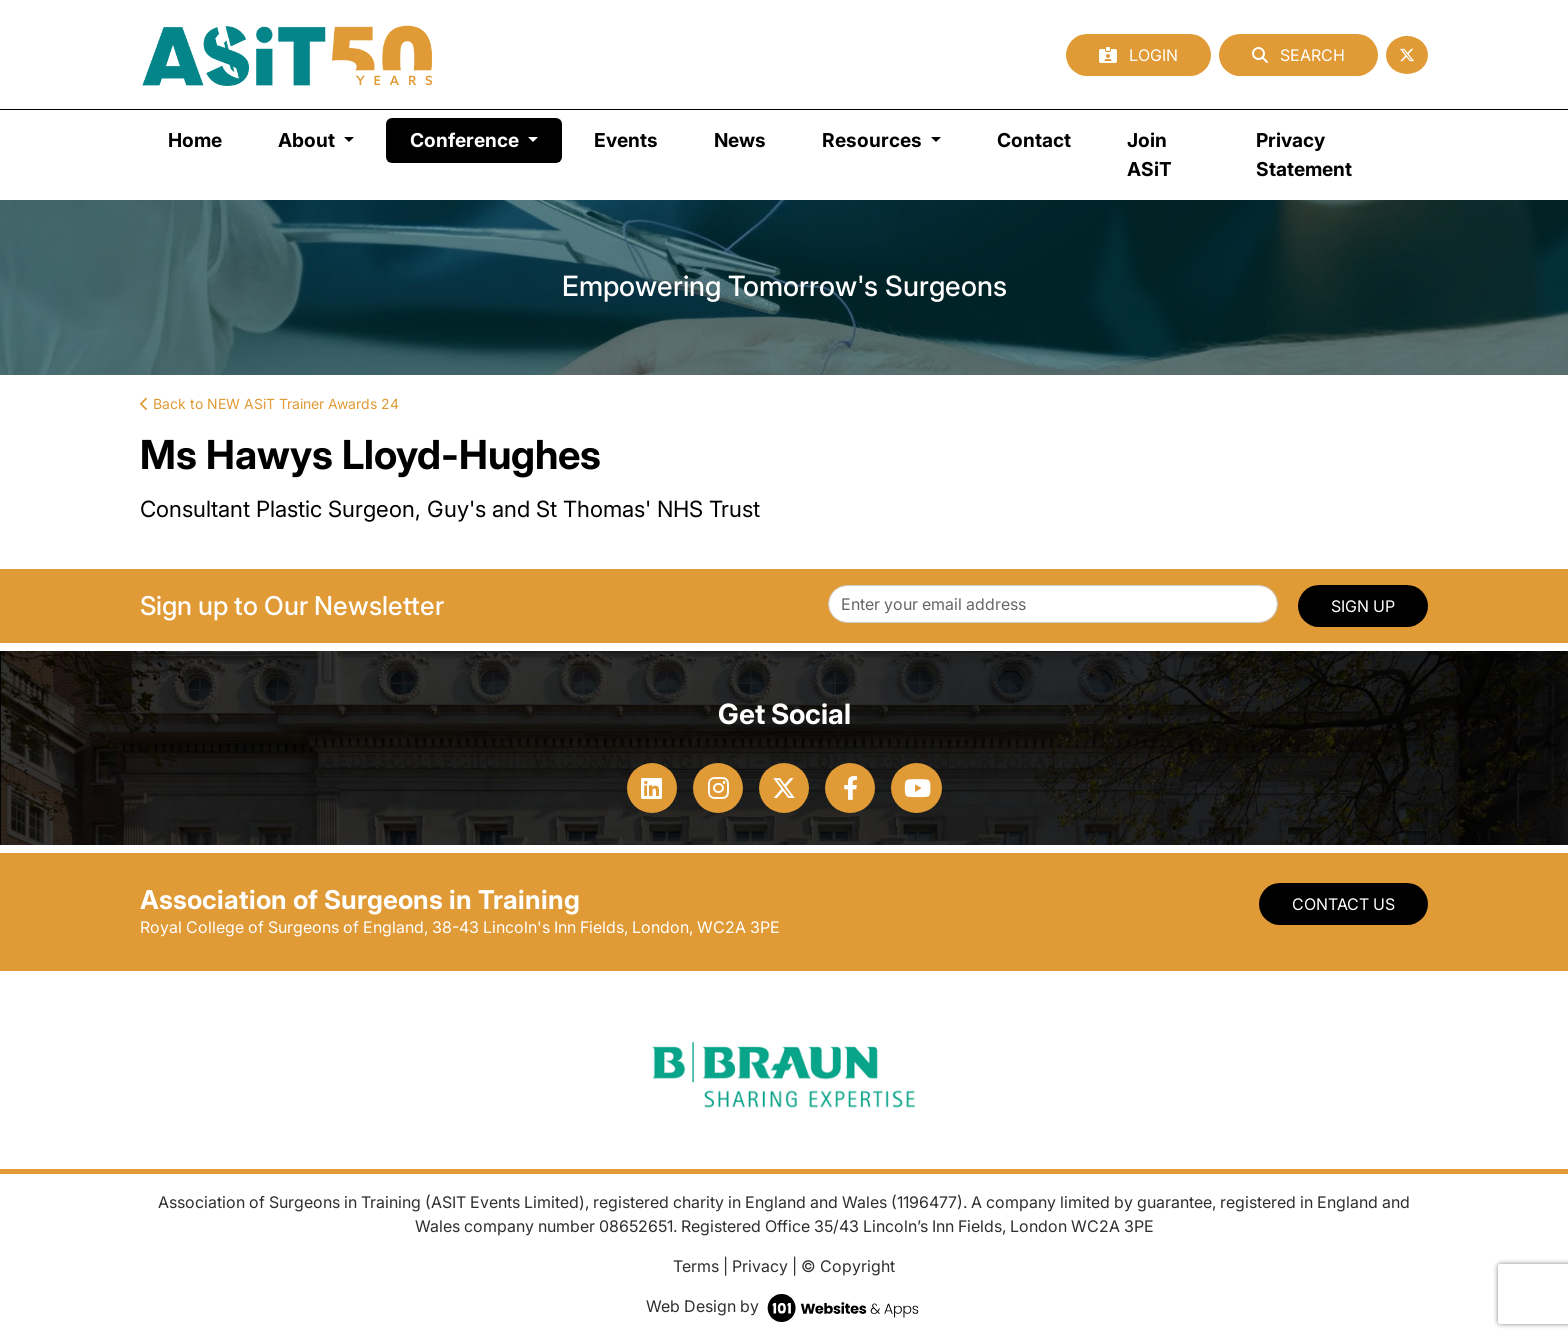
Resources (874, 140)
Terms (696, 1266)
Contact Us (1343, 904)
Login (1138, 55)
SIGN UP (1363, 606)
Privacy (760, 1266)
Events (626, 140)
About (308, 140)
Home (195, 140)
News (740, 140)
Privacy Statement (1304, 154)
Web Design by (784, 1306)
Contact (1034, 140)
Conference (486, 138)
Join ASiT (1149, 154)
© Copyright (848, 1266)
